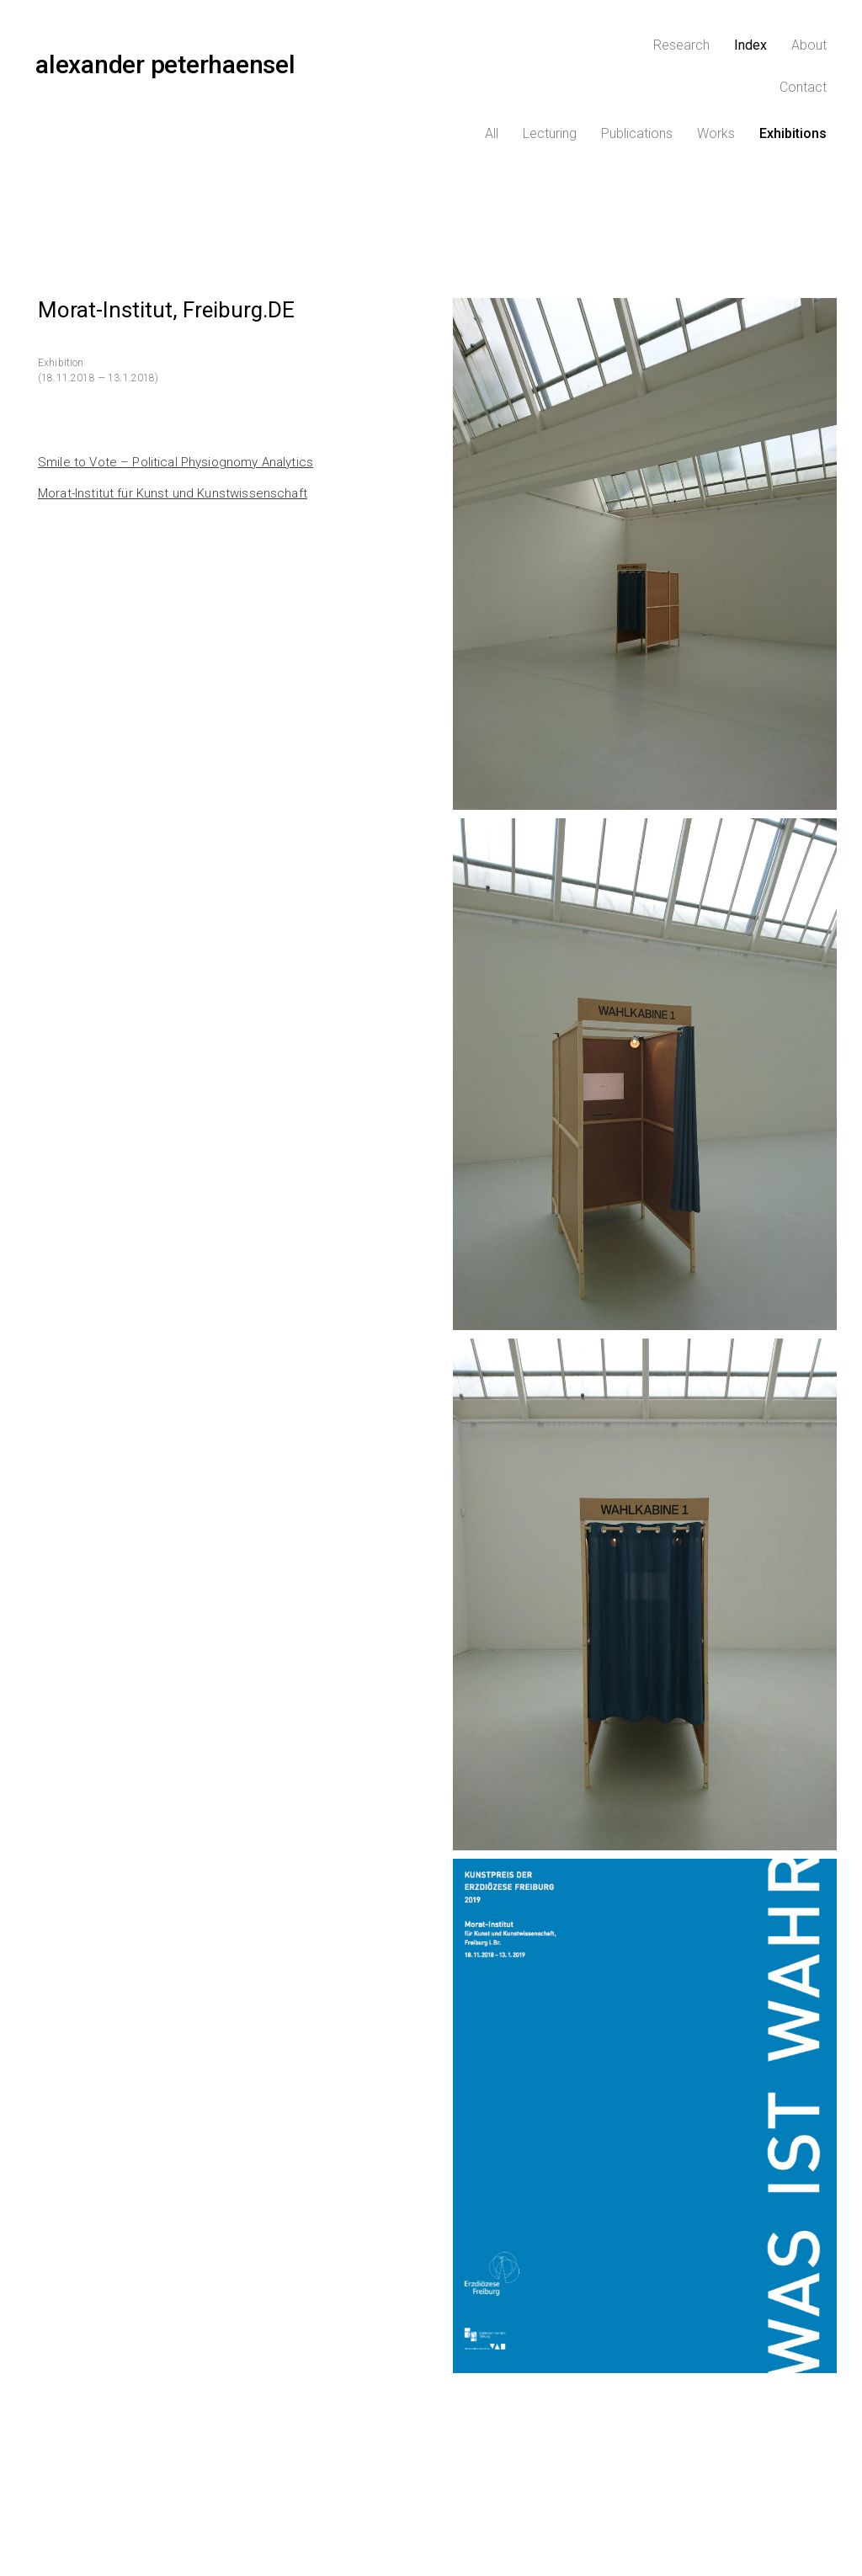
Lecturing (550, 88)
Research (610, 54)
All (491, 88)
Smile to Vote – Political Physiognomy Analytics (175, 417)
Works (716, 88)
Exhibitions (793, 88)
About (737, 54)
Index (678, 54)
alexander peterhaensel (165, 53)
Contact (803, 54)
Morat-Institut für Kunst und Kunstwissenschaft (172, 448)
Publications (637, 88)
